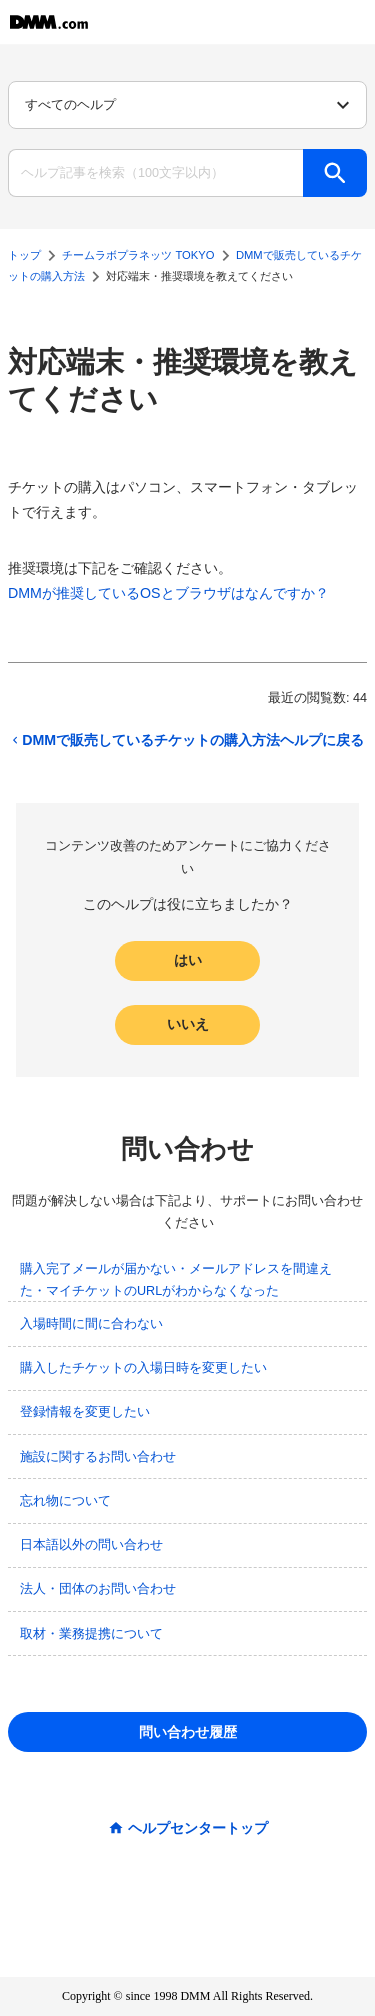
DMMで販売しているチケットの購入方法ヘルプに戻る (186, 740)
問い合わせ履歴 (188, 1732)
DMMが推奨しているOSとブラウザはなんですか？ (168, 593)
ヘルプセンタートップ (198, 1828)
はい (188, 960)
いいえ (188, 1024)
